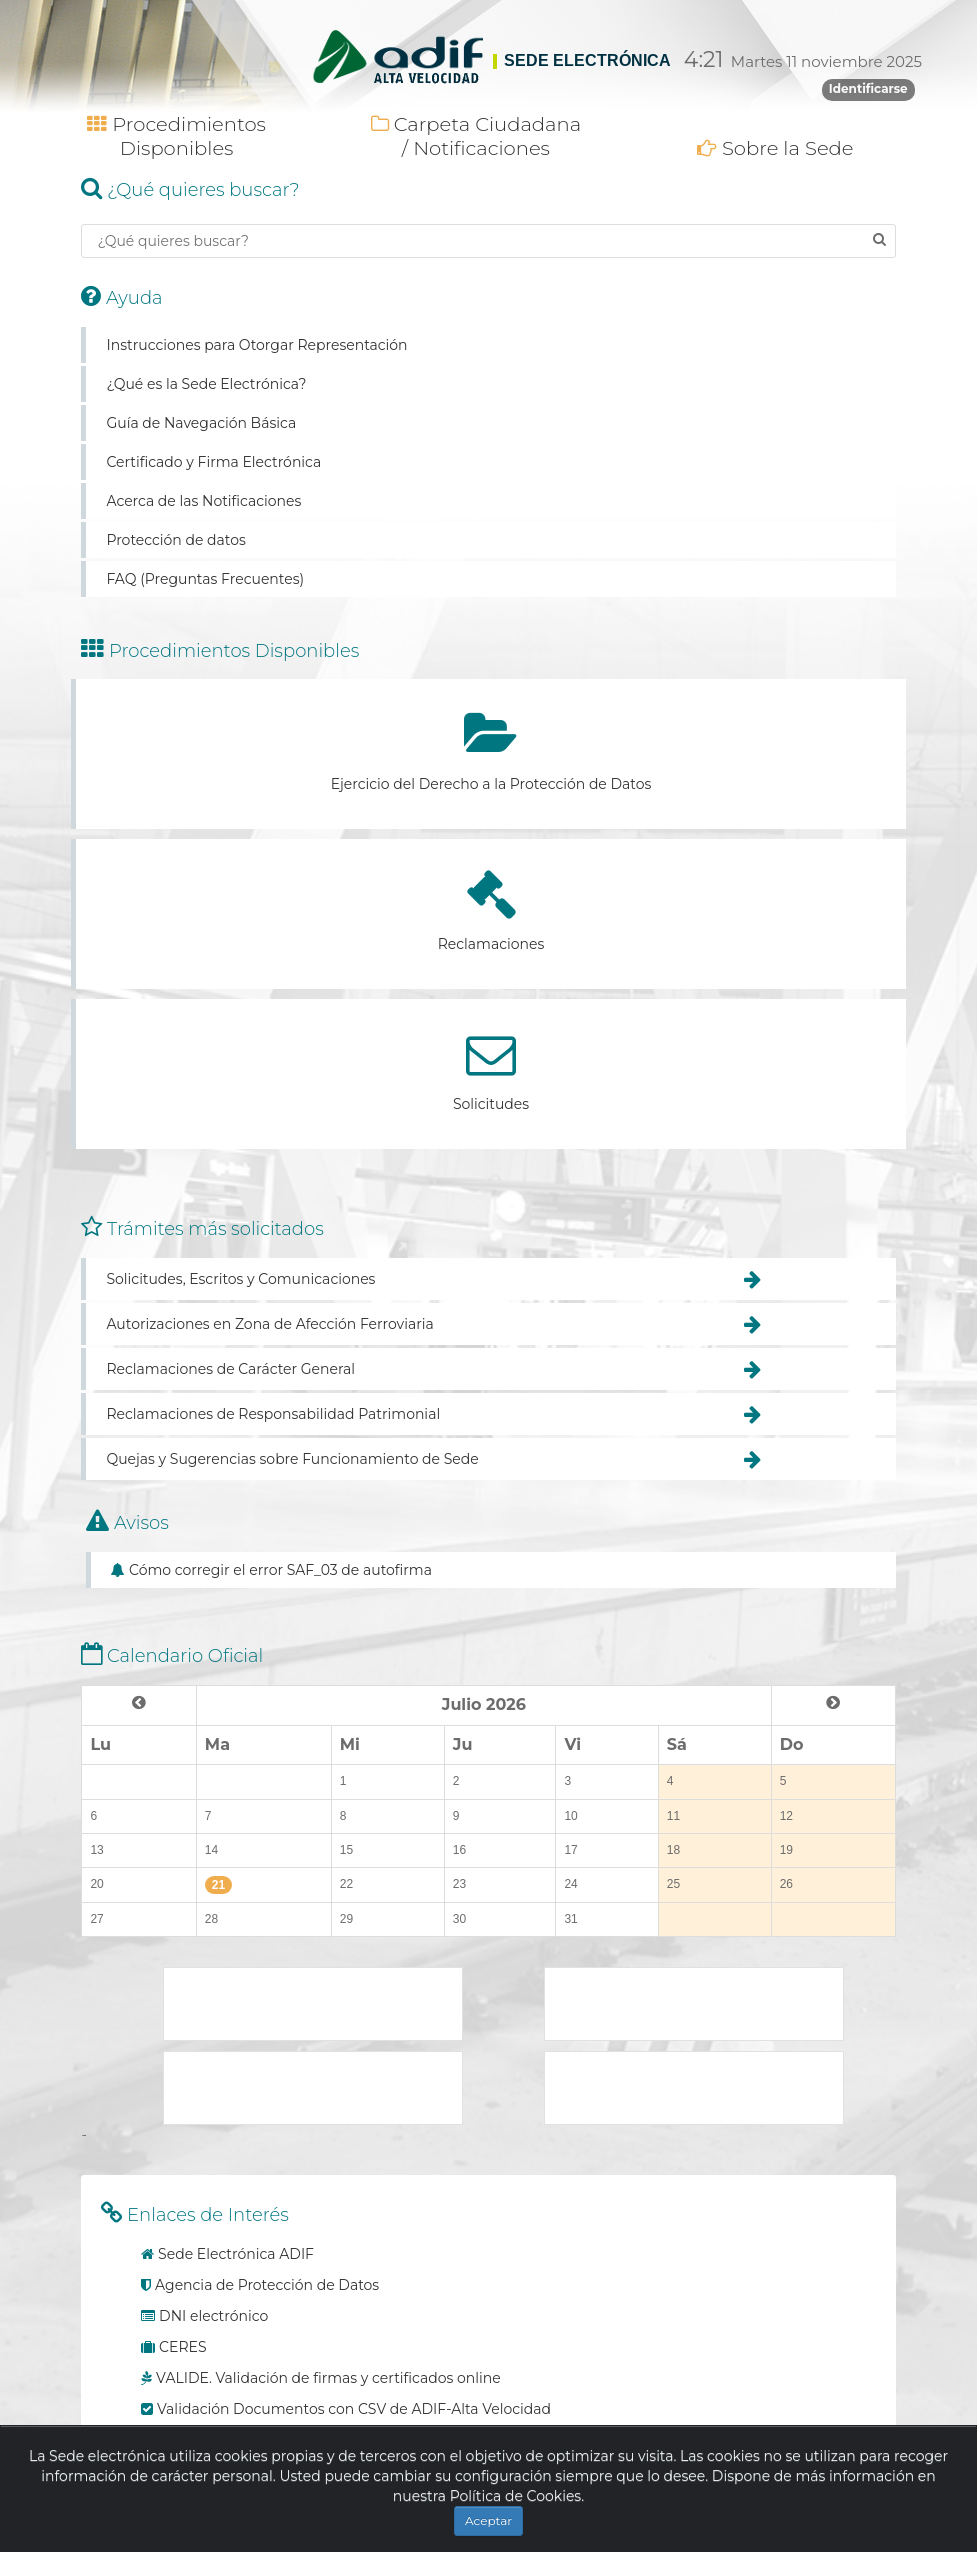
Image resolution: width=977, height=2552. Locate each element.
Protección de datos (175, 540)
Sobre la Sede (775, 148)
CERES (182, 2347)
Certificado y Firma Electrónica (213, 462)
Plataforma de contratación (313, 2088)
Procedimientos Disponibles (176, 136)
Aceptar (488, 2520)
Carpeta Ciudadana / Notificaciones (476, 136)
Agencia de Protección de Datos (267, 2285)
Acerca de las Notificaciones (203, 501)
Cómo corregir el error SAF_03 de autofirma (280, 1570)
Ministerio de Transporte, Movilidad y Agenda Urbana (313, 2004)
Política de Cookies (516, 2496)
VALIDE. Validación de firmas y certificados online (328, 2378)
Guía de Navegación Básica (201, 423)
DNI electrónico (213, 2316)
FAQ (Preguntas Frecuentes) (205, 579)
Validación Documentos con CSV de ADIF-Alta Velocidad (354, 2409)
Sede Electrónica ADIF (236, 2254)
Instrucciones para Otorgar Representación (256, 345)
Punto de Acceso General (694, 2004)
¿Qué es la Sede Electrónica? (206, 384)
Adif (694, 2088)
